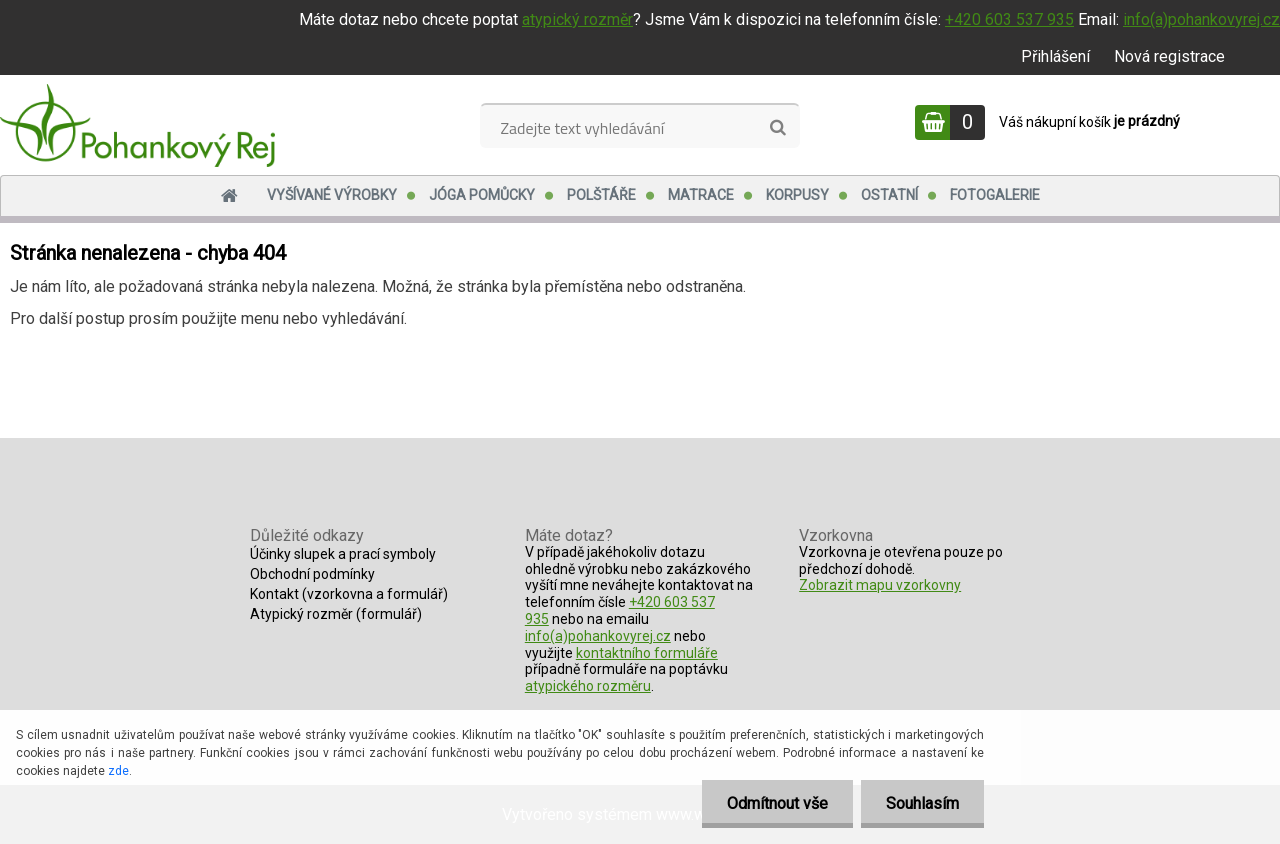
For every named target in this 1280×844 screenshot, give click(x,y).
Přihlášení (1055, 56)
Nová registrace (1169, 56)
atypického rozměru (588, 686)
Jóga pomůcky (482, 195)
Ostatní (889, 195)
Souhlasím (922, 803)
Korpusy (797, 195)
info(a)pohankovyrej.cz (1201, 19)
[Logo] (137, 125)
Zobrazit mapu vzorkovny (880, 585)
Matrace (701, 195)
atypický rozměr (577, 19)
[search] (777, 128)
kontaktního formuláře (647, 653)
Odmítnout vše (777, 803)
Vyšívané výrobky (332, 195)
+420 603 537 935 (1009, 19)
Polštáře (601, 195)
